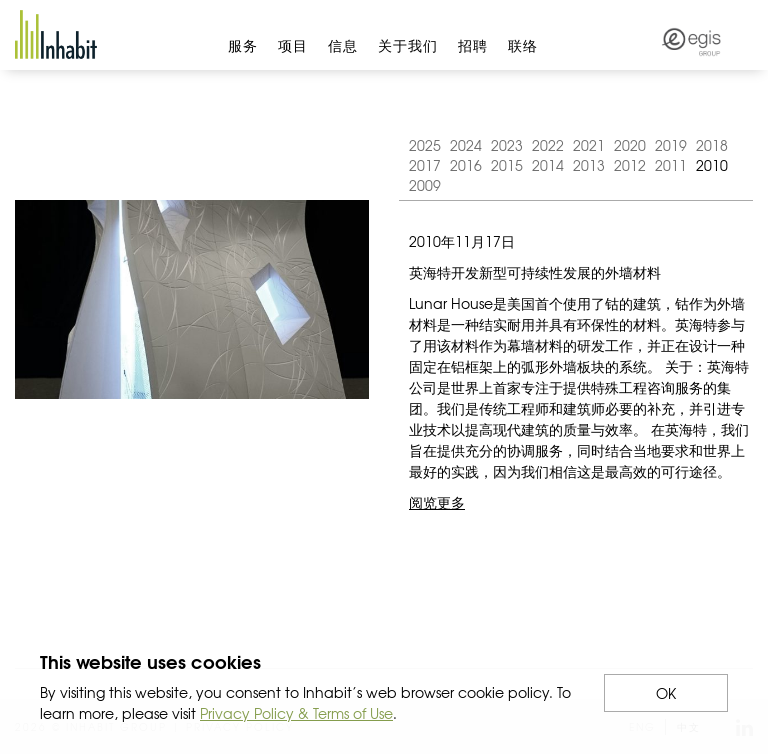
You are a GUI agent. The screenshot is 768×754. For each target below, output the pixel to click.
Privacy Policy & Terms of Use (296, 713)
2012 (630, 165)
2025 (425, 145)
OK (666, 693)
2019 (671, 145)
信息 (343, 45)
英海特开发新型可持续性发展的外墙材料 (535, 272)
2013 (589, 165)
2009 (425, 185)
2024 (466, 145)
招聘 (473, 45)
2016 (466, 165)
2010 (712, 165)
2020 (630, 145)
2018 (712, 145)
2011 (671, 165)
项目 (293, 45)
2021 (589, 145)
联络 (523, 45)
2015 (507, 165)
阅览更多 (437, 502)
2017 (425, 165)
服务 (243, 45)
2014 (548, 165)
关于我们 (408, 45)
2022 (548, 145)
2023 (507, 145)
